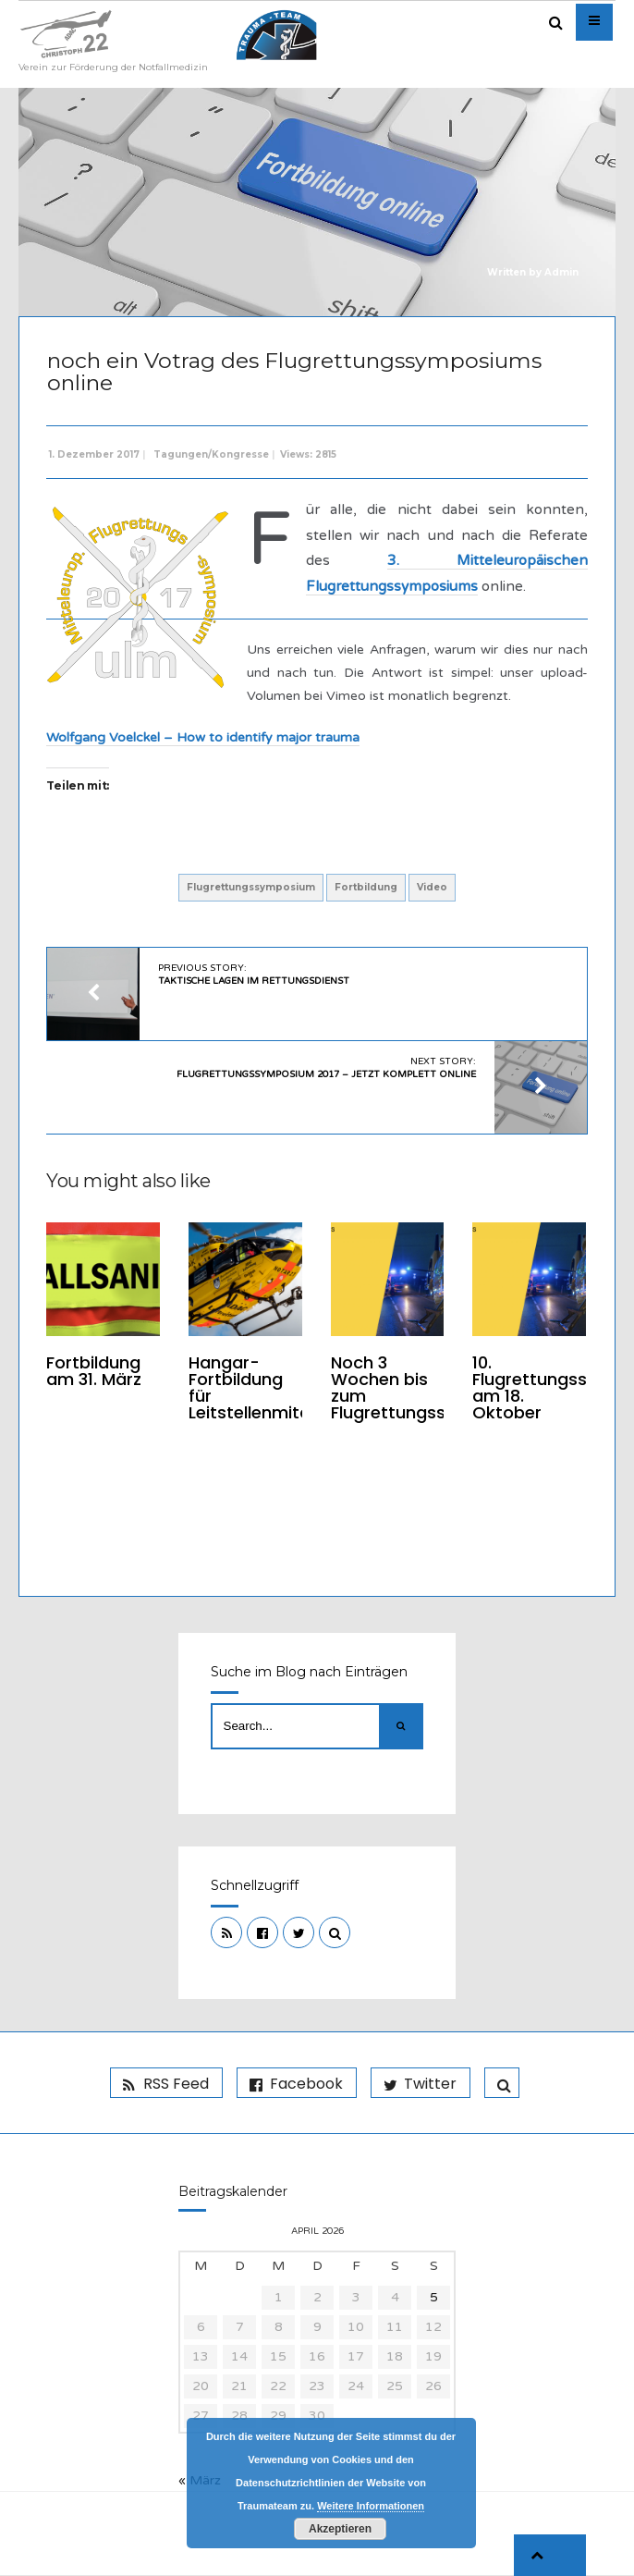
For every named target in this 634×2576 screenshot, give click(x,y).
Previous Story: (254, 975)
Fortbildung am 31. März (94, 1371)
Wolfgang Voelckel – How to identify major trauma (203, 737)
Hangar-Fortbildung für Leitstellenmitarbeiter (277, 1387)
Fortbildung (366, 887)
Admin (561, 272)
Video (432, 887)
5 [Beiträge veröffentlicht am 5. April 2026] (434, 2298)
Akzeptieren (340, 2528)
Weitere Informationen (370, 2505)
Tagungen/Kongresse (212, 454)
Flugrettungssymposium (251, 887)
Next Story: (325, 1068)
